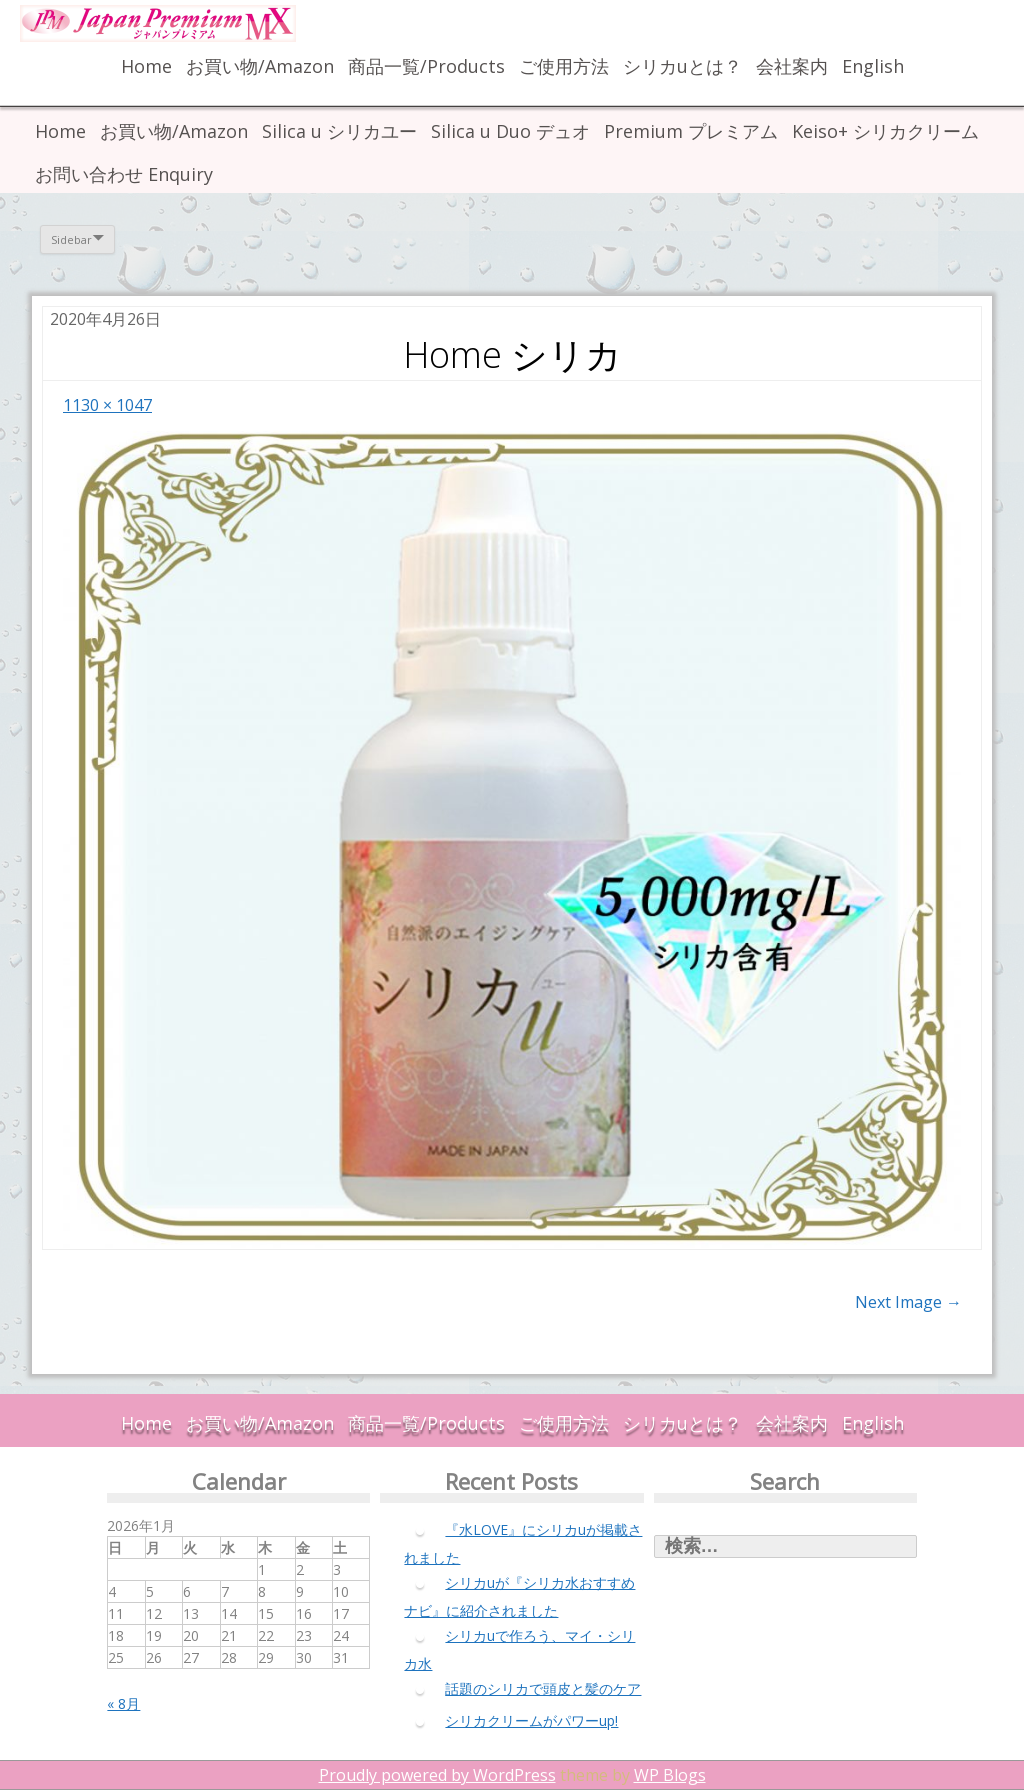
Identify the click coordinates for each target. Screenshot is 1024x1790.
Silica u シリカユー (339, 131)
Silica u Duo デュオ (510, 131)
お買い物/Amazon (260, 66)
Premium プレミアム (691, 131)
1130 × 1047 (107, 405)
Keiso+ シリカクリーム (885, 131)
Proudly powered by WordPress (437, 1775)
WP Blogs (670, 1775)
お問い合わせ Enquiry (124, 174)
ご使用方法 (564, 66)
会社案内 (792, 66)
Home (146, 66)
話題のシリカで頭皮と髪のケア (543, 1688)
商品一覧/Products (426, 66)
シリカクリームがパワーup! (531, 1720)
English (873, 66)
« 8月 (123, 1703)
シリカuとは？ (682, 66)
